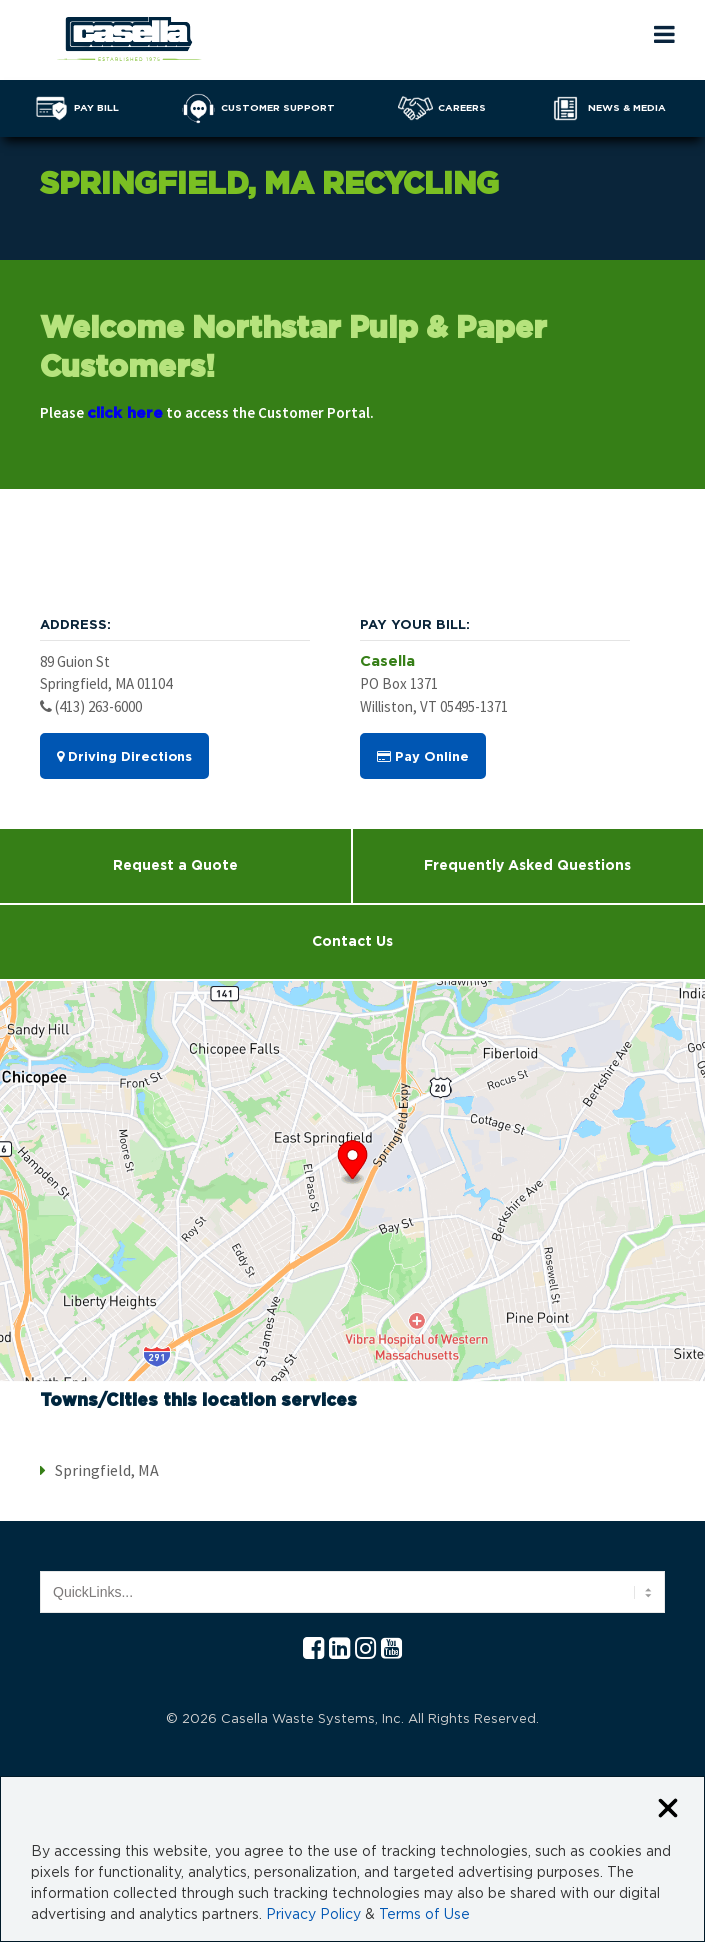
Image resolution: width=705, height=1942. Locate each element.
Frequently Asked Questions (527, 866)
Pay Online (423, 757)
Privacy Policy (313, 1915)
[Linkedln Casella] (339, 1649)
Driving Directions (124, 757)
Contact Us (352, 942)
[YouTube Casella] (391, 1649)
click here (125, 413)
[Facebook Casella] (313, 1649)
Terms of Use (424, 1915)
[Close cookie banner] (668, 1809)
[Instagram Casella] (365, 1649)
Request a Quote (175, 866)
